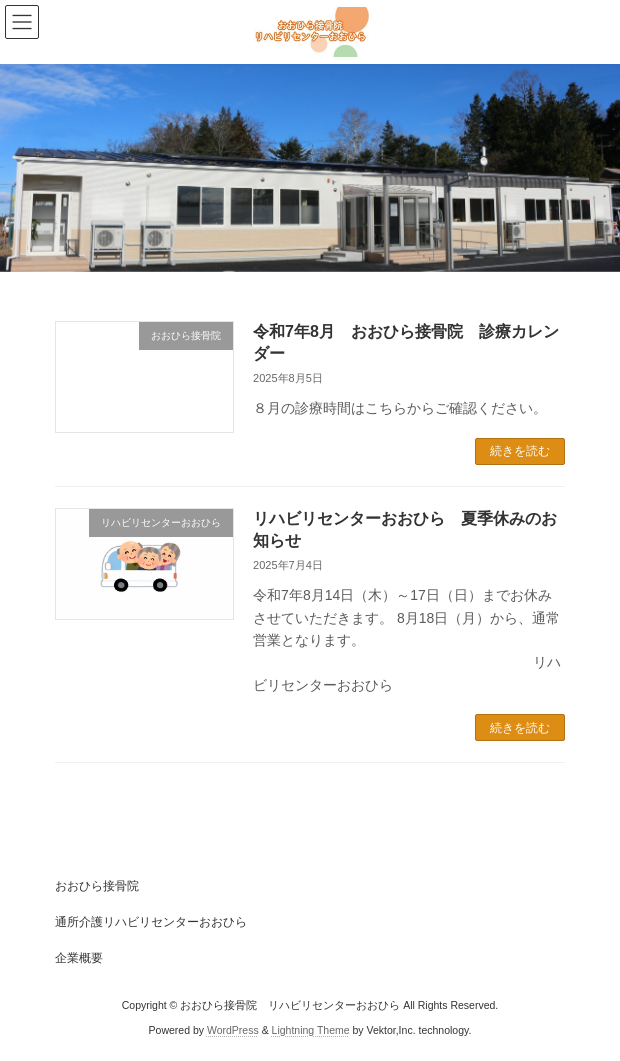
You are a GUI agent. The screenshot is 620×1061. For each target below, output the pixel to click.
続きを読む (520, 451)
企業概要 (79, 958)
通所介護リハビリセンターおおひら (151, 922)
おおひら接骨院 (97, 886)
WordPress (233, 1030)
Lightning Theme (311, 1030)
